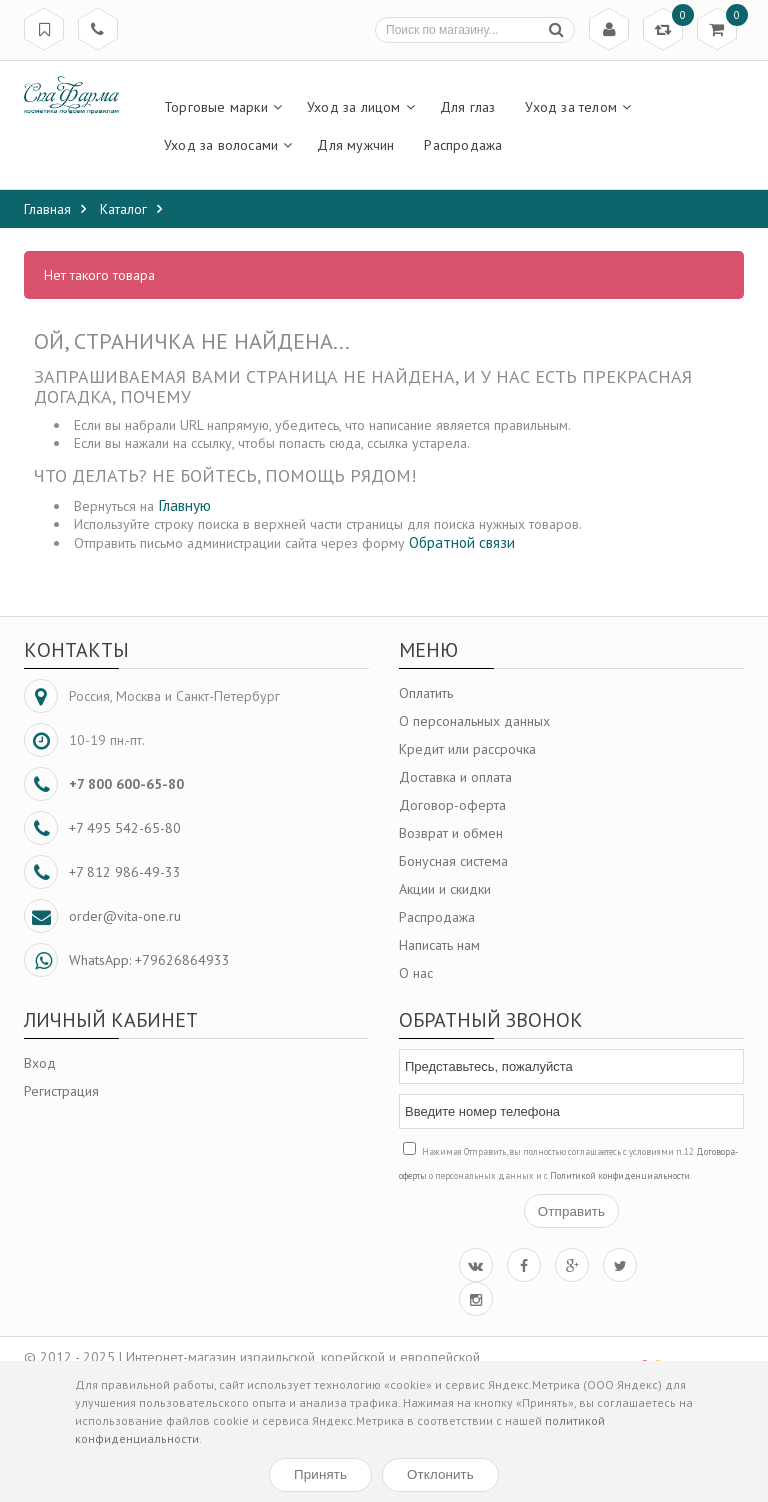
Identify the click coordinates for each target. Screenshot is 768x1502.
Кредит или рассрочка (467, 749)
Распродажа (437, 917)
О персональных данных (474, 721)
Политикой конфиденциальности (620, 1175)
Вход (40, 1063)
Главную (184, 505)
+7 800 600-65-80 (126, 784)
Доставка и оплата (455, 777)
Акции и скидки (445, 889)
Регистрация (61, 1091)
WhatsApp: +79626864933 (149, 960)
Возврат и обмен (451, 833)
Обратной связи (462, 542)
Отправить (571, 1211)
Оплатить (426, 693)
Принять (320, 1474)
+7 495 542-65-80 (125, 828)
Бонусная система (453, 861)
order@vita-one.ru (125, 916)
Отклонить (440, 1474)
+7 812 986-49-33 (125, 872)
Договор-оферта (452, 805)
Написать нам (439, 945)
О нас (416, 973)
